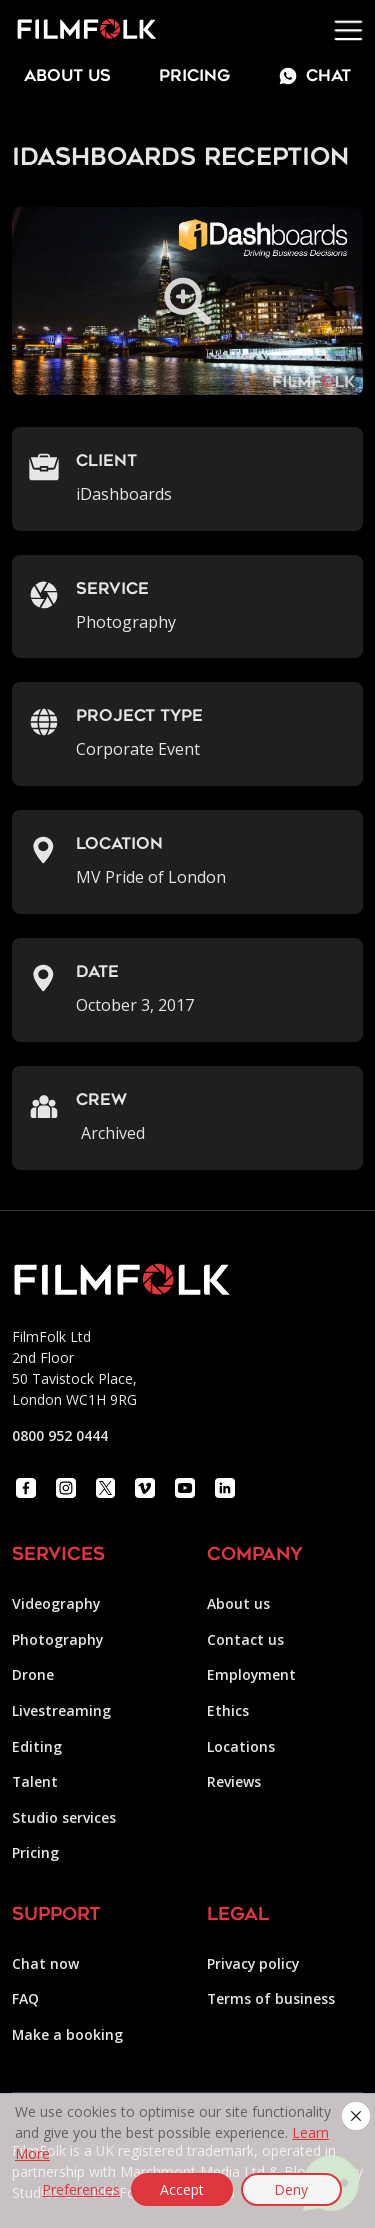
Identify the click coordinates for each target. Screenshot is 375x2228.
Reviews (234, 1781)
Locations (241, 1746)
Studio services (64, 1817)
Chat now (45, 1963)
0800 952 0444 (60, 1435)
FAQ (25, 1998)
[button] (356, 2116)
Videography (56, 1603)
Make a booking (67, 2034)
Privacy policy (253, 1963)
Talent (35, 1781)
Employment (251, 1674)
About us (238, 1603)
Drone (33, 1674)
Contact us (245, 1639)
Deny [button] (291, 2189)
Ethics (228, 1710)
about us (67, 77)
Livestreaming (61, 1710)
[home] (78, 30)
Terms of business (271, 1998)
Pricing (194, 77)
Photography (57, 1639)
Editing (37, 1746)
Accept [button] (182, 2189)
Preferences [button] (81, 2189)
